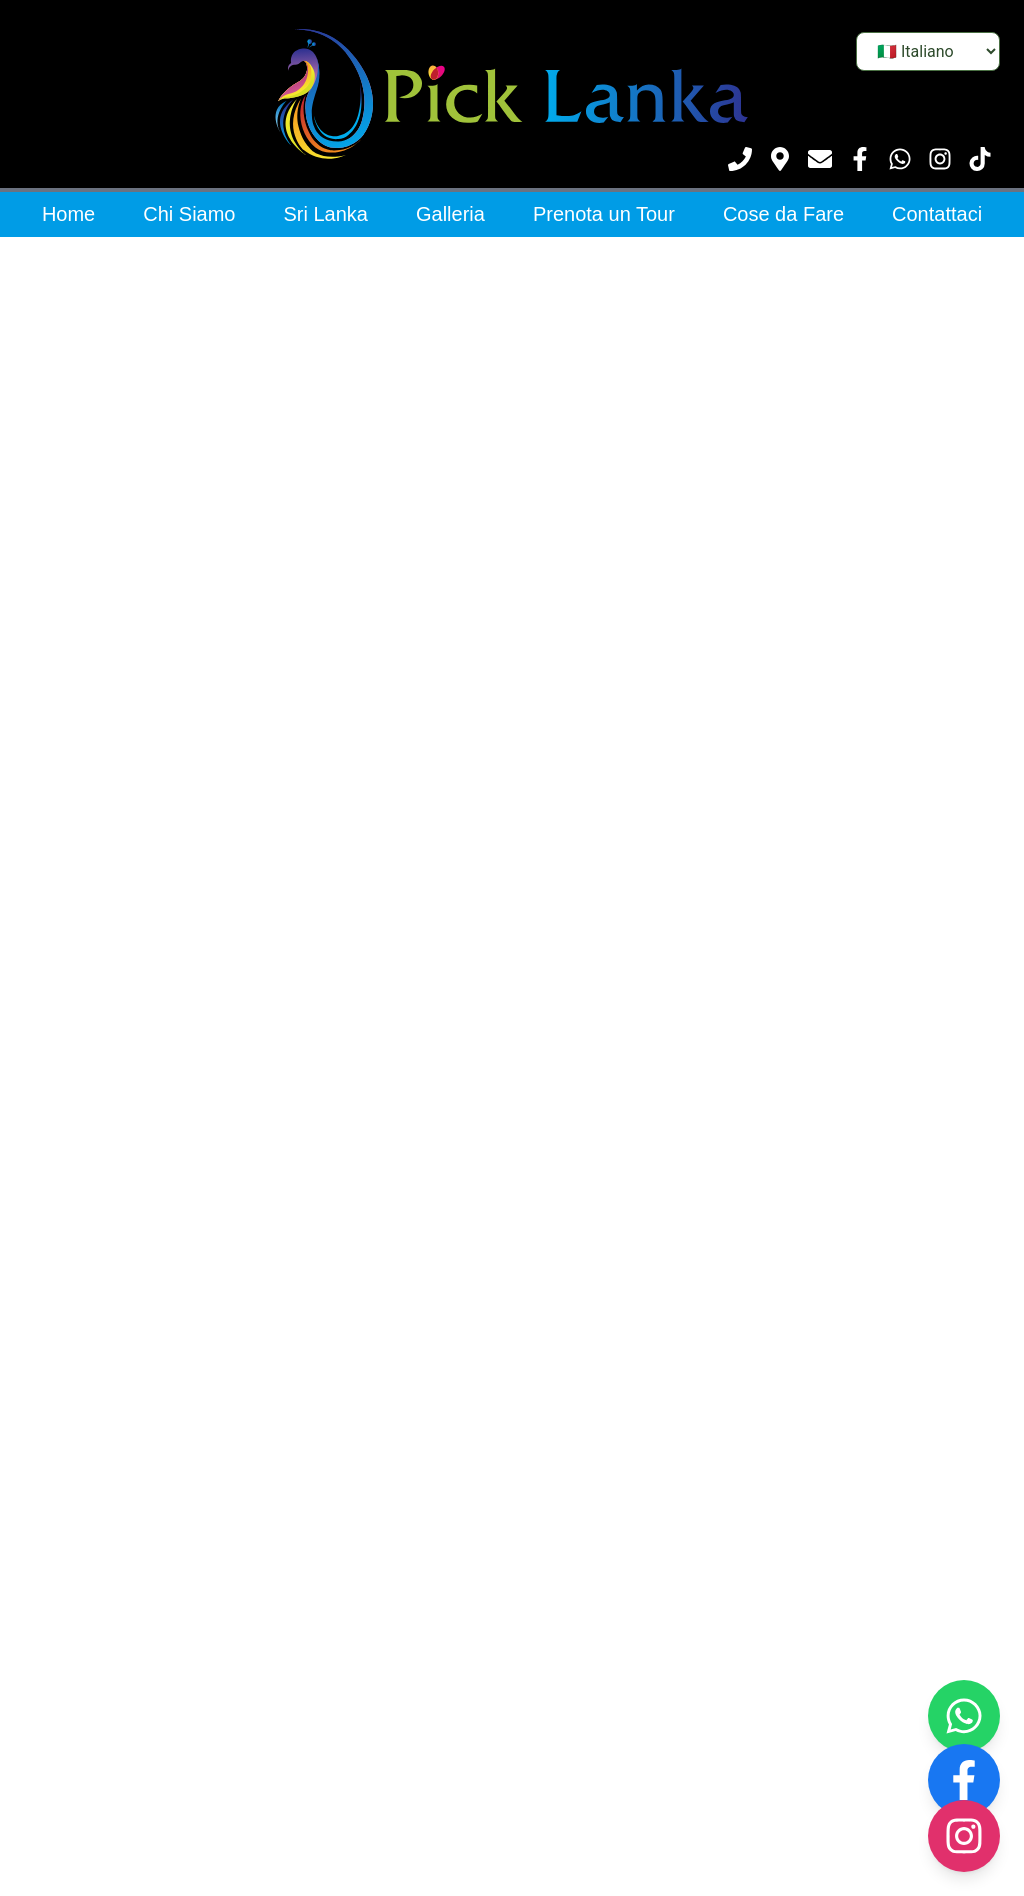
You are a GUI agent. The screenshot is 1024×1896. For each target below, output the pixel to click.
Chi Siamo (189, 214)
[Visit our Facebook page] (964, 1780)
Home (68, 214)
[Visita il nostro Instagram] (940, 159)
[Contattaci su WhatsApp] (900, 159)
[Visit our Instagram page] (964, 1836)
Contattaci (937, 214)
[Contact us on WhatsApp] (964, 1716)
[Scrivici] (820, 159)
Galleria (450, 214)
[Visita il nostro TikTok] (980, 159)
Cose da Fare (783, 214)
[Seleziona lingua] (928, 51)
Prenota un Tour (604, 214)
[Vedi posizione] (780, 159)
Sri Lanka (326, 214)
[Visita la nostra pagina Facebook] (860, 159)
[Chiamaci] (740, 159)
